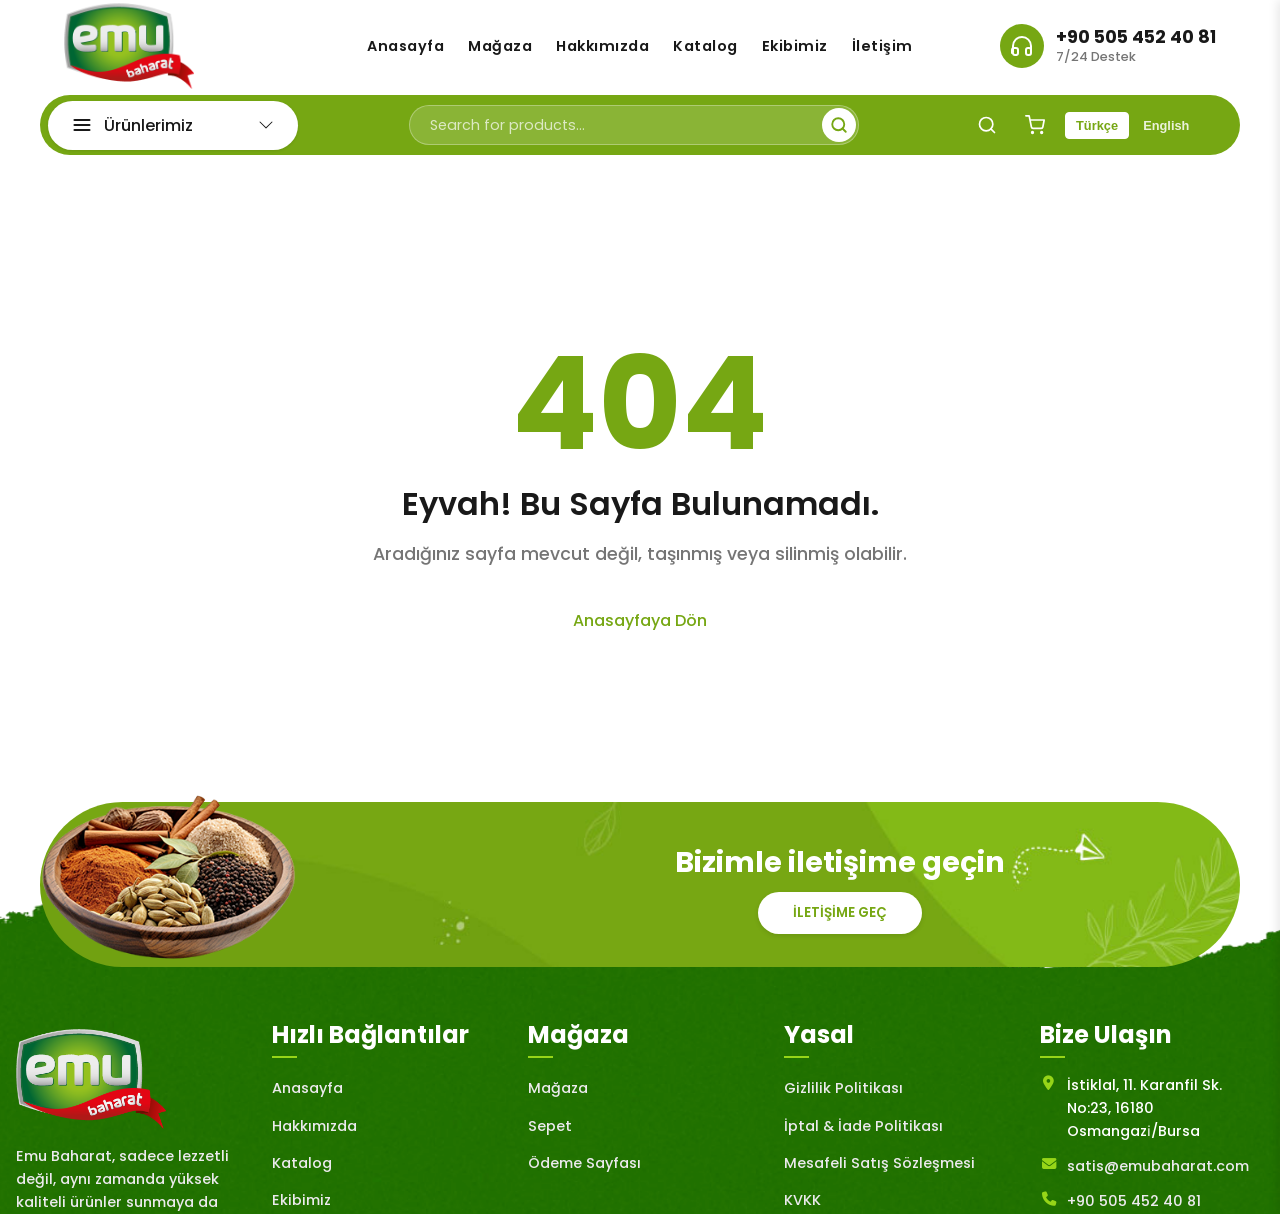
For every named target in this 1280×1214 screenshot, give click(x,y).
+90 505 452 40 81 (1136, 41)
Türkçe (1097, 134)
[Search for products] (634, 134)
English (1166, 134)
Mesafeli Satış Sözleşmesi (879, 1172)
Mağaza (500, 50)
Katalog (705, 50)
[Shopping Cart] (1035, 134)
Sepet (550, 1134)
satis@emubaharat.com (1158, 1175)
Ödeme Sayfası (584, 1172)
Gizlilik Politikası (843, 1097)
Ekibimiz (795, 50)
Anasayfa (405, 50)
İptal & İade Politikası (863, 1134)
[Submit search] (839, 134)
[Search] (987, 134)
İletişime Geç (840, 921)
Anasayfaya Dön (640, 629)
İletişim (882, 50)
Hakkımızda (602, 50)
